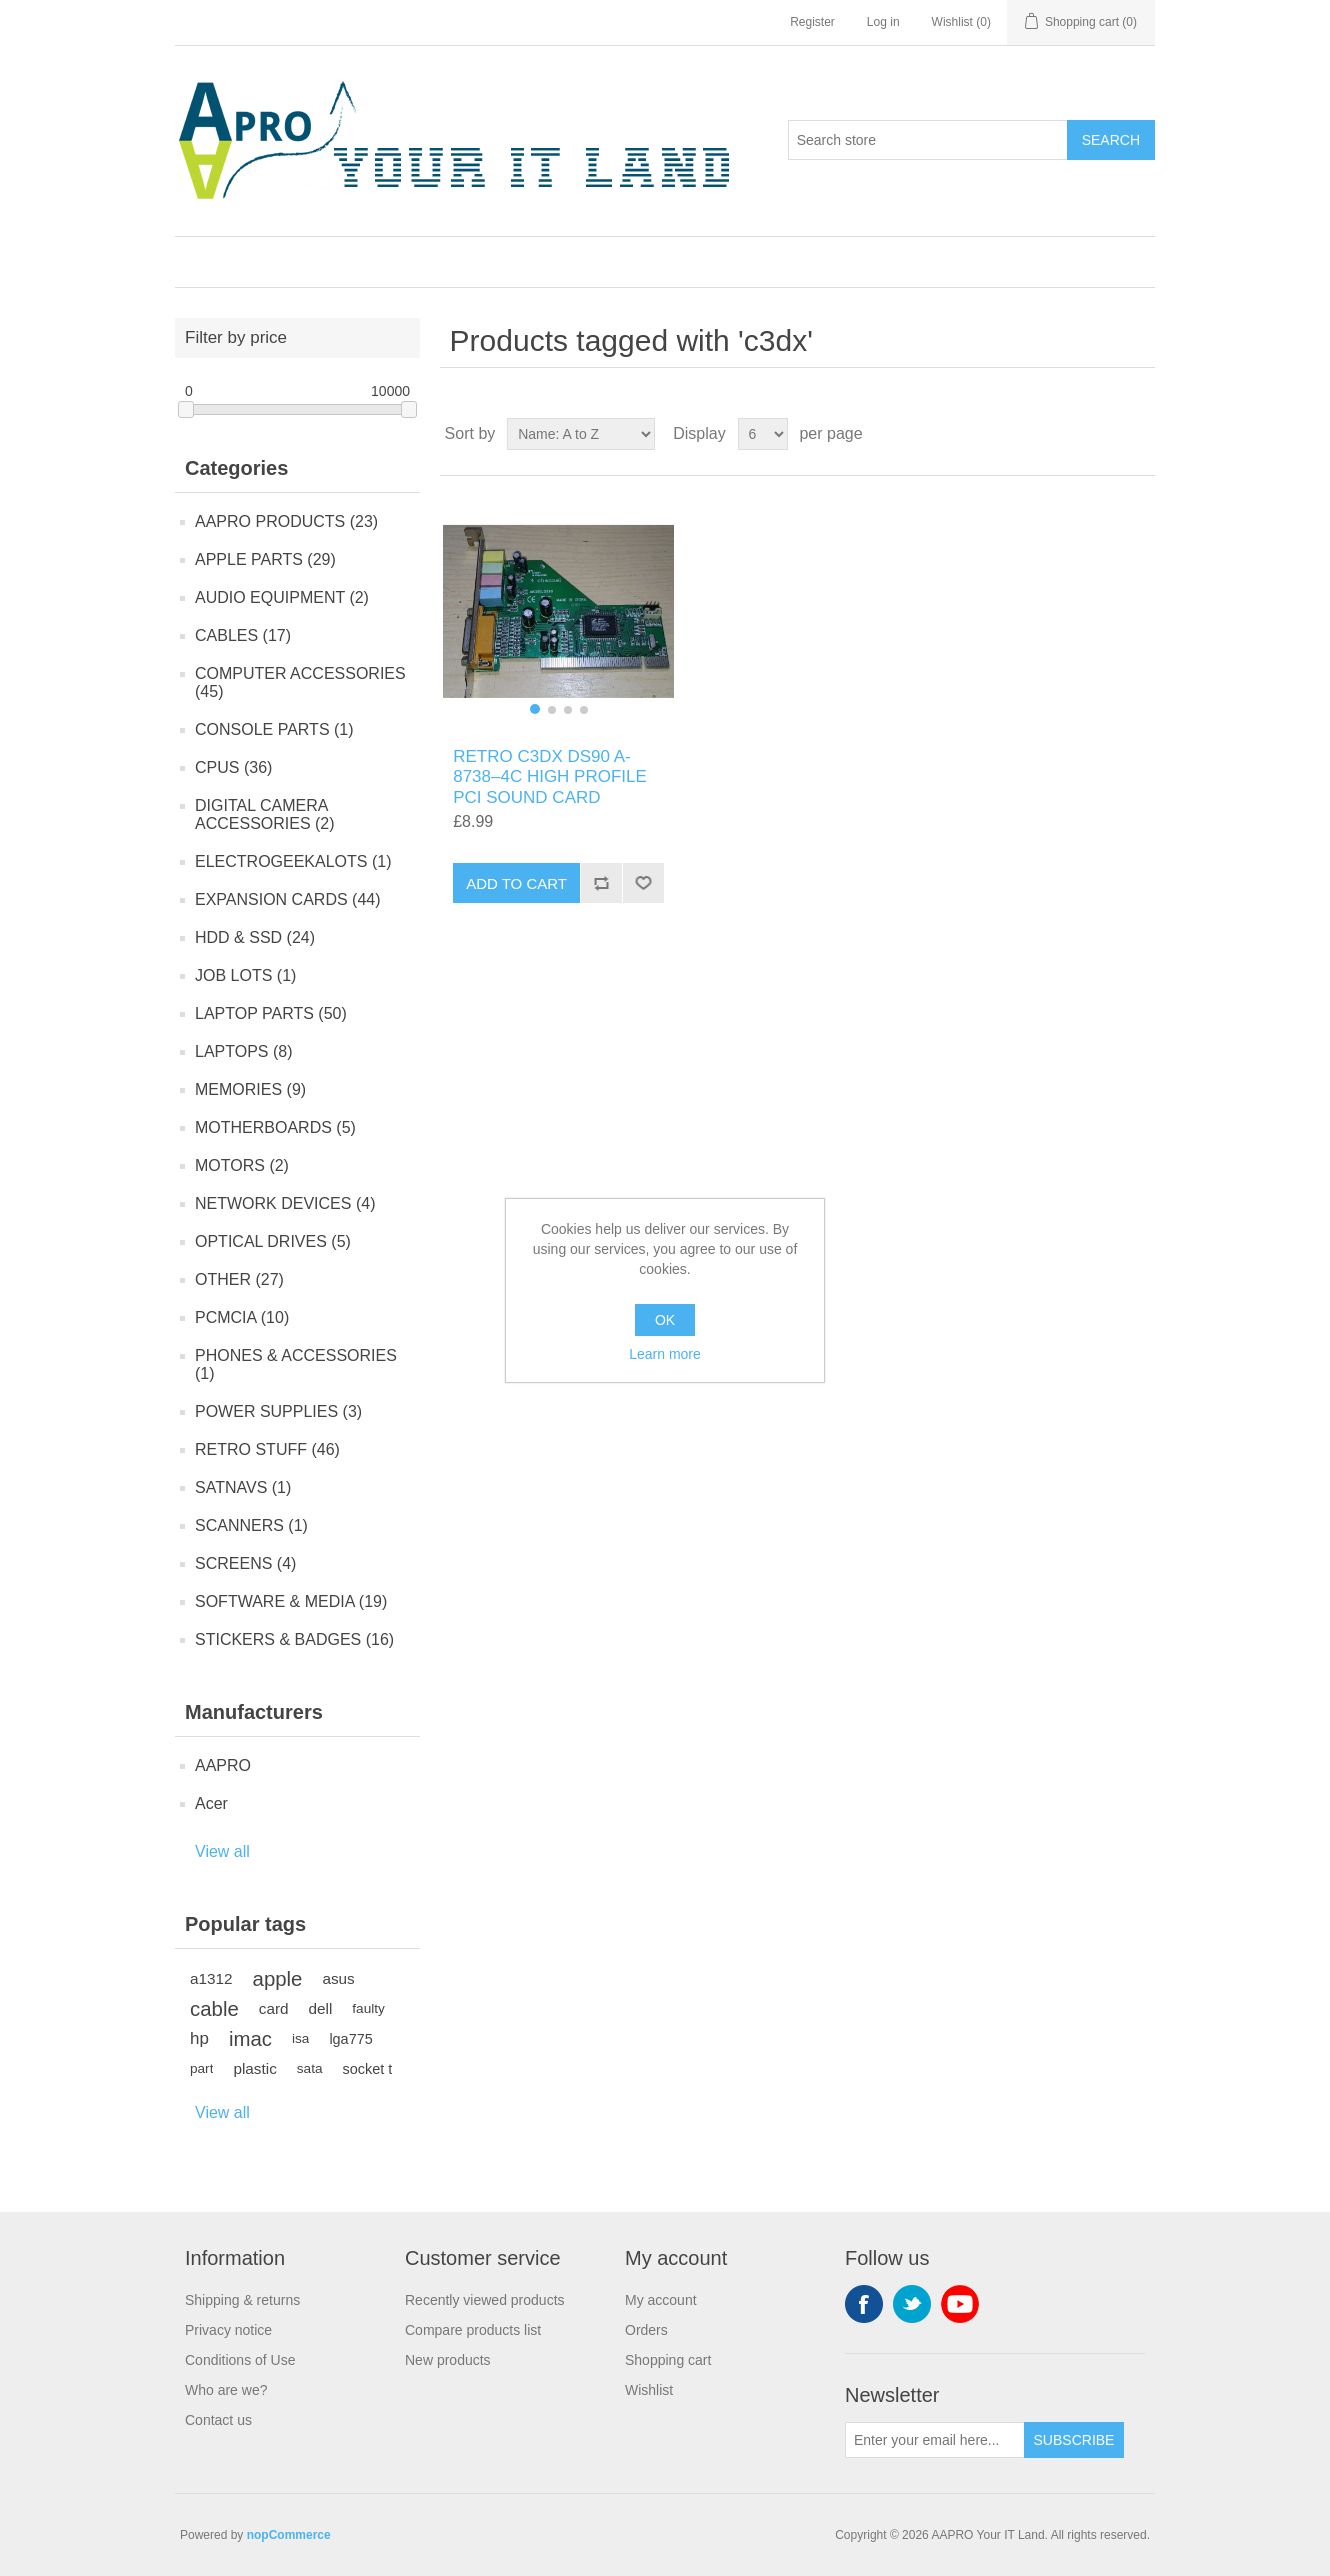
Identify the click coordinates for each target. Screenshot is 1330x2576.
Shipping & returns (242, 2300)
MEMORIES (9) (250, 1089)
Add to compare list (601, 883)
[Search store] (928, 140)
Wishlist (649, 2390)
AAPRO (223, 1765)
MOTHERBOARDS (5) (275, 1127)
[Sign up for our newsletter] (935, 2440)
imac (250, 2039)
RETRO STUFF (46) (267, 1449)
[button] (535, 709)
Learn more (665, 1354)
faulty (368, 2008)
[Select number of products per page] (763, 434)
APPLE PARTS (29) (265, 559)
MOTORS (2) (242, 1165)
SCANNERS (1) (251, 1525)
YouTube (960, 2304)
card (274, 2008)
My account (661, 2300)
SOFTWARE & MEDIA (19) (291, 1601)
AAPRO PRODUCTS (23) (286, 521)
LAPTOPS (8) (244, 1051)
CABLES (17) (243, 635)
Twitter (912, 2304)
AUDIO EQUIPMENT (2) (282, 597)
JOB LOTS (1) (245, 975)
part (201, 2068)
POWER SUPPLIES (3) (278, 1411)
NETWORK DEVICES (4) (285, 1203)
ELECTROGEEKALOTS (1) (293, 861)
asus (338, 1978)
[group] (558, 611)
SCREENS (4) (245, 1563)
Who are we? (226, 2390)
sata (310, 2068)
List (1138, 434)
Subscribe (1074, 2440)
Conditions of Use (240, 2360)
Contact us (218, 2420)
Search (1111, 140)
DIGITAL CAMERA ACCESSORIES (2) (265, 814)
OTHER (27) (239, 1279)
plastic (254, 2068)
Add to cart (516, 883)
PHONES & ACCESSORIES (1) (296, 1364)
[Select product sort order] (581, 434)
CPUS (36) (233, 767)
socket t (368, 2069)
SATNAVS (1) (243, 1487)
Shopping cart (668, 2360)
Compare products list (473, 2330)
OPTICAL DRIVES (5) (273, 1241)
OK (665, 1320)
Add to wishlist (643, 883)
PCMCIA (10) (242, 1317)
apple (278, 1979)
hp (199, 2038)
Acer (211, 1803)
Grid (1102, 434)
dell (321, 2008)
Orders (646, 2330)
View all (222, 1851)
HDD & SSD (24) (255, 937)
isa (300, 2038)
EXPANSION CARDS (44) (288, 899)
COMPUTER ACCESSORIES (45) (300, 682)
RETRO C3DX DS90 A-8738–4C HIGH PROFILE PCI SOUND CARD (550, 777)
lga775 (350, 2039)
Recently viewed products (485, 2300)
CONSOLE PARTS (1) (274, 729)
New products (448, 2360)
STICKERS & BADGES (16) (294, 1639)
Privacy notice (228, 2330)
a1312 (211, 1978)
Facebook (864, 2304)
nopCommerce (289, 2535)
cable (214, 2009)
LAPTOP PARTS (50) (271, 1013)
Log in (883, 22)
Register (812, 22)
